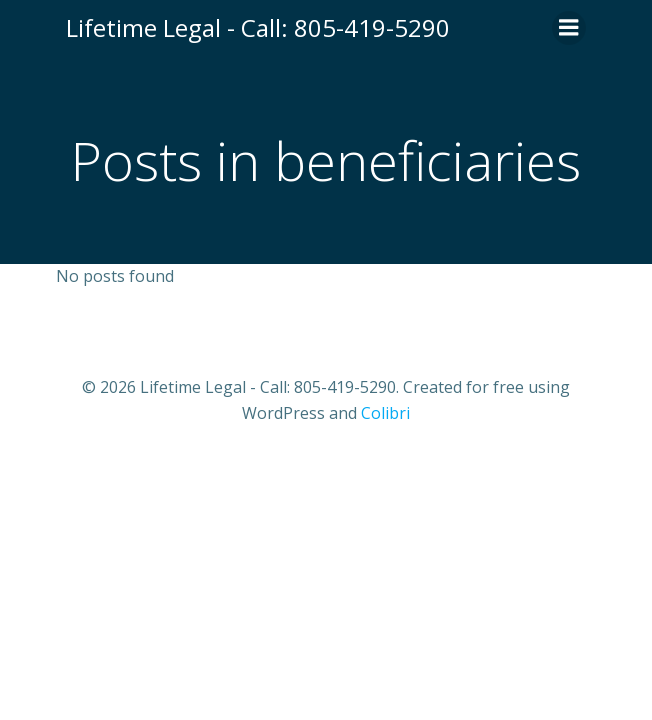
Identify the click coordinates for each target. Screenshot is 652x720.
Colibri (385, 413)
